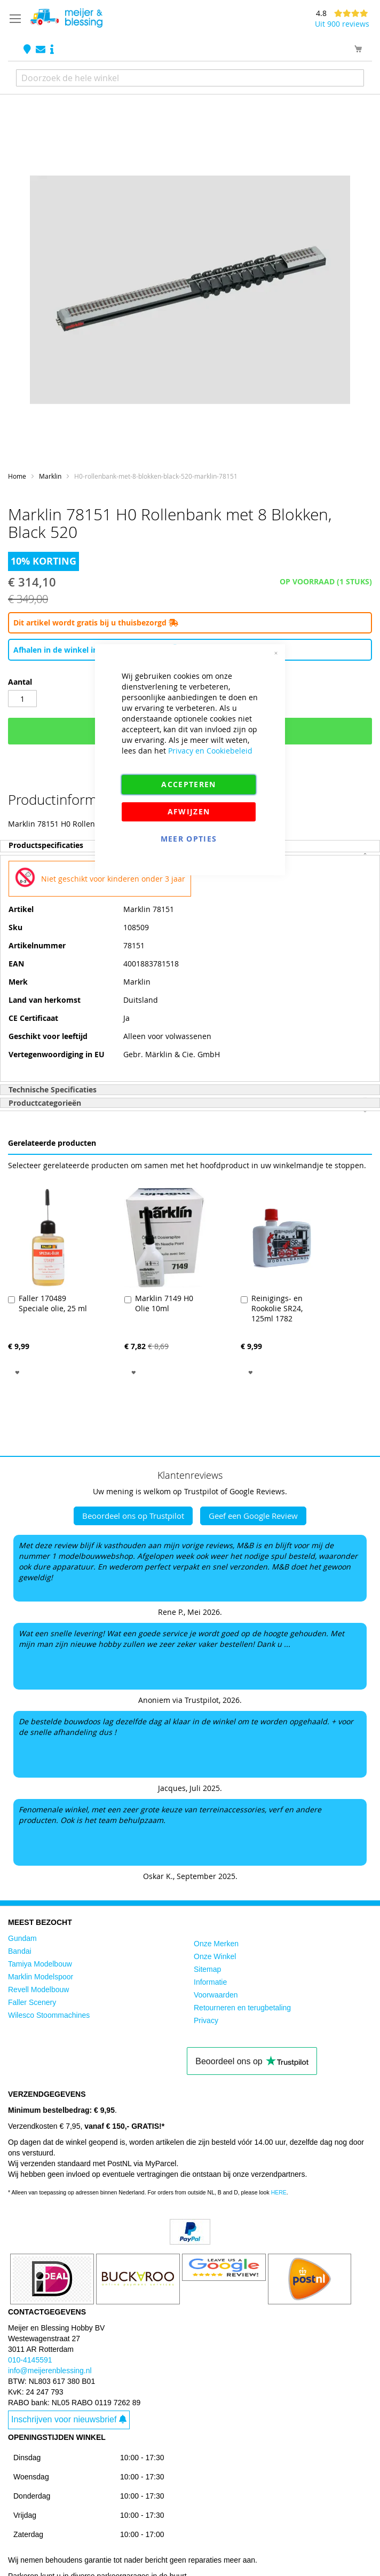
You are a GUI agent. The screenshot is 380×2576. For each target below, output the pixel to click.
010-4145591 (30, 2360)
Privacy (206, 2020)
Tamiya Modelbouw (40, 1964)
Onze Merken (216, 1943)
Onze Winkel (215, 1956)
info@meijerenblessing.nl (50, 2370)
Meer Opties (189, 839)
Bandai (19, 1951)
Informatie (210, 1982)
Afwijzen (189, 811)
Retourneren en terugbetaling (242, 2007)
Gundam (22, 1938)
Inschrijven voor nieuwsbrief (68, 2419)
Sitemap (207, 1969)
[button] (17, 1371)
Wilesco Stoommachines (49, 2015)
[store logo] (66, 18)
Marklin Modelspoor (40, 1976)
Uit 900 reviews (342, 24)
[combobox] (190, 77)
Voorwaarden (216, 1995)
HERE (279, 2192)
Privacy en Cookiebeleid (210, 751)
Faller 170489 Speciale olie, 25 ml (53, 1303)
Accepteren (188, 784)
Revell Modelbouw (38, 1989)
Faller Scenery (32, 2002)
